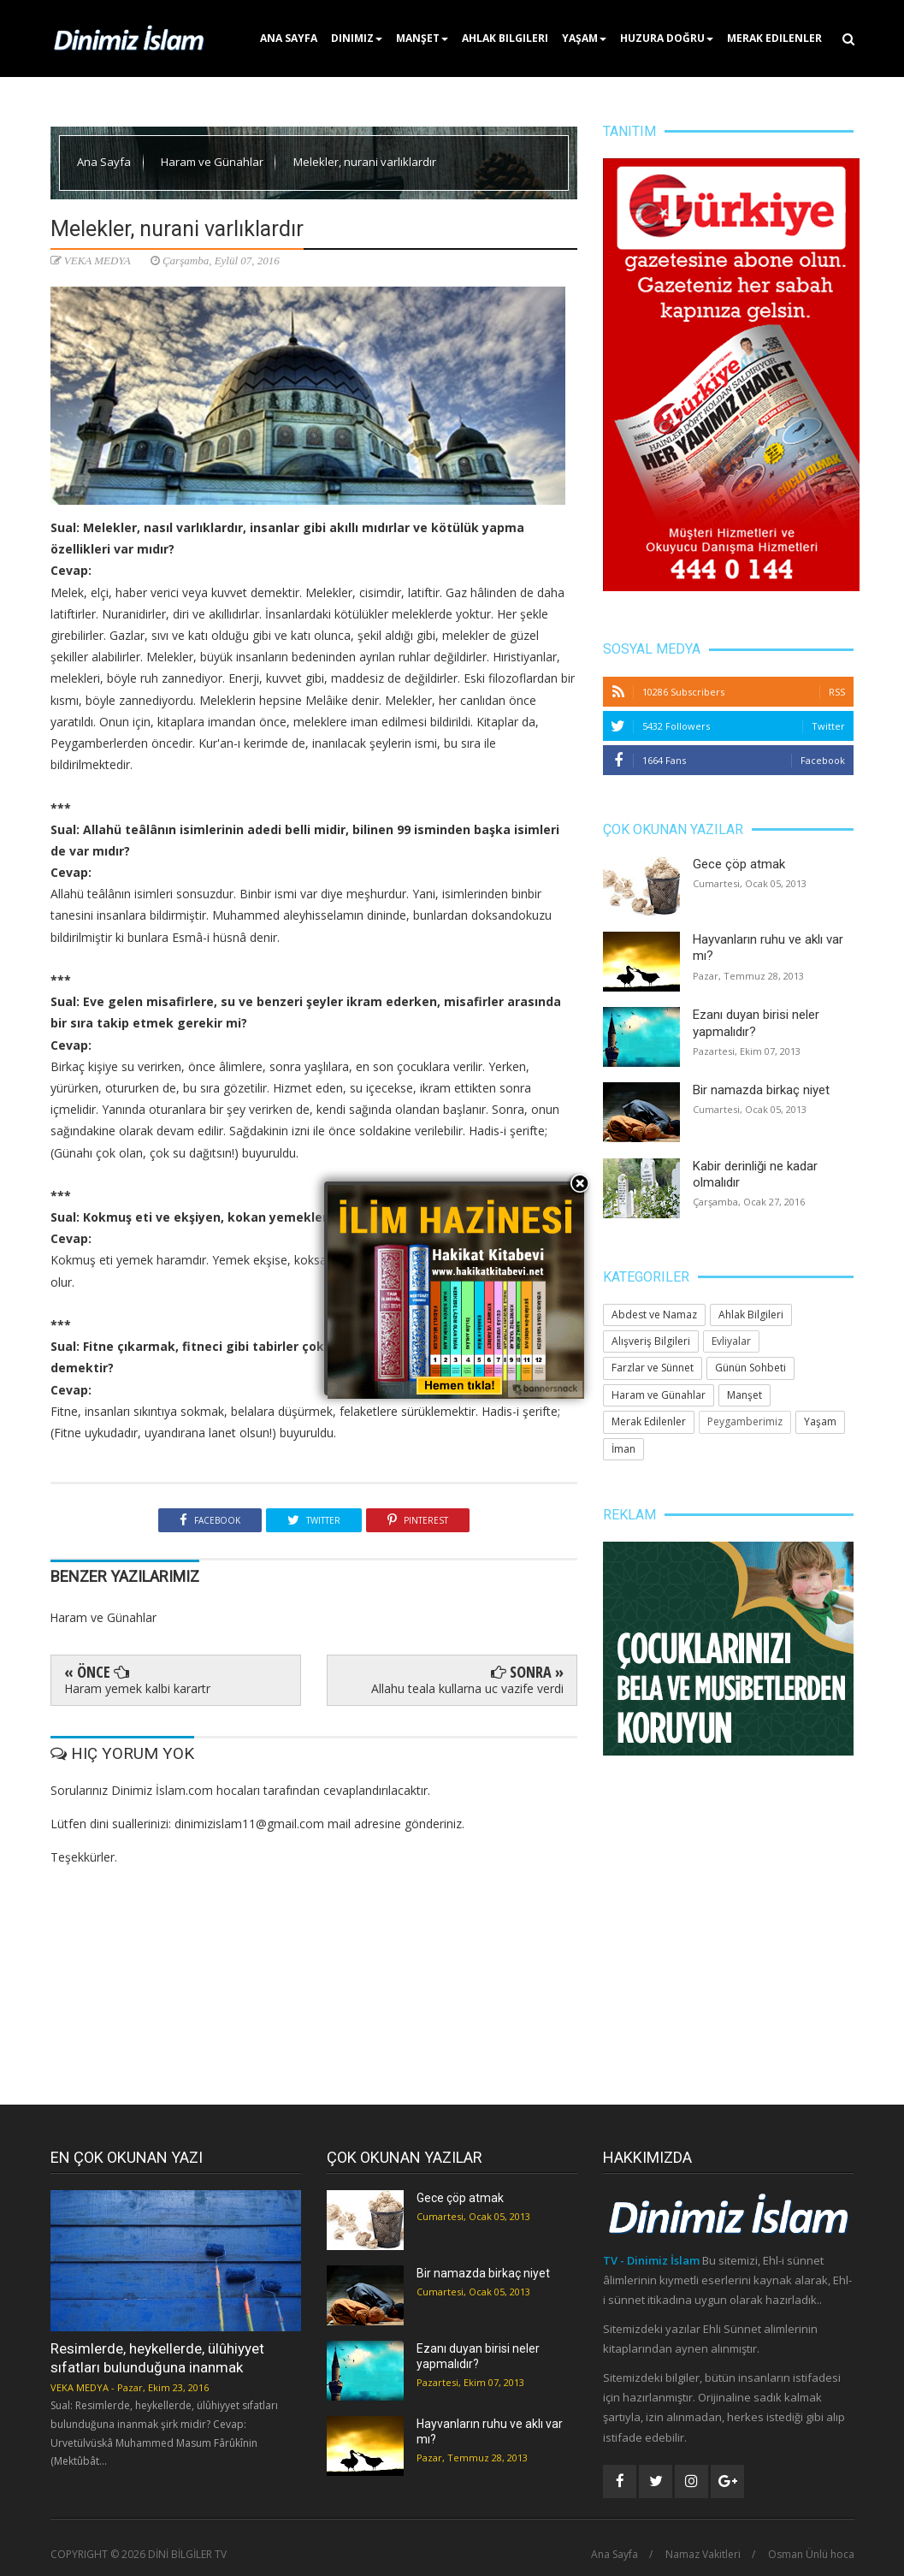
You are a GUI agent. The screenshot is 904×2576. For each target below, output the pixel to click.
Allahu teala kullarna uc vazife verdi (467, 1688)
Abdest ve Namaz (654, 1314)
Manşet (422, 38)
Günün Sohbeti (750, 1367)
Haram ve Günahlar (213, 161)
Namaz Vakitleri (703, 2555)
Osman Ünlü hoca (811, 2555)
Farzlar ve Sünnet (653, 1367)
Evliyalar (731, 1341)
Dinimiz (356, 38)
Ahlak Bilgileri (505, 38)
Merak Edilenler (774, 38)
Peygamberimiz (745, 1421)
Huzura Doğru (666, 38)
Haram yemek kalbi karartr (137, 1688)
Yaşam (584, 38)
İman (623, 1449)
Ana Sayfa (288, 38)
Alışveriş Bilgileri (651, 1341)
